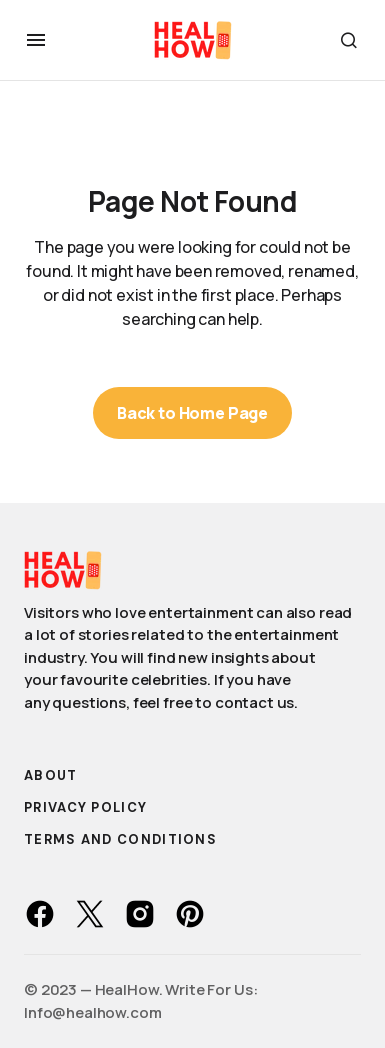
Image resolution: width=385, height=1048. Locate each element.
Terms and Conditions (120, 839)
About (51, 775)
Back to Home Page (192, 413)
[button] (36, 40)
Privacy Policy (85, 807)
